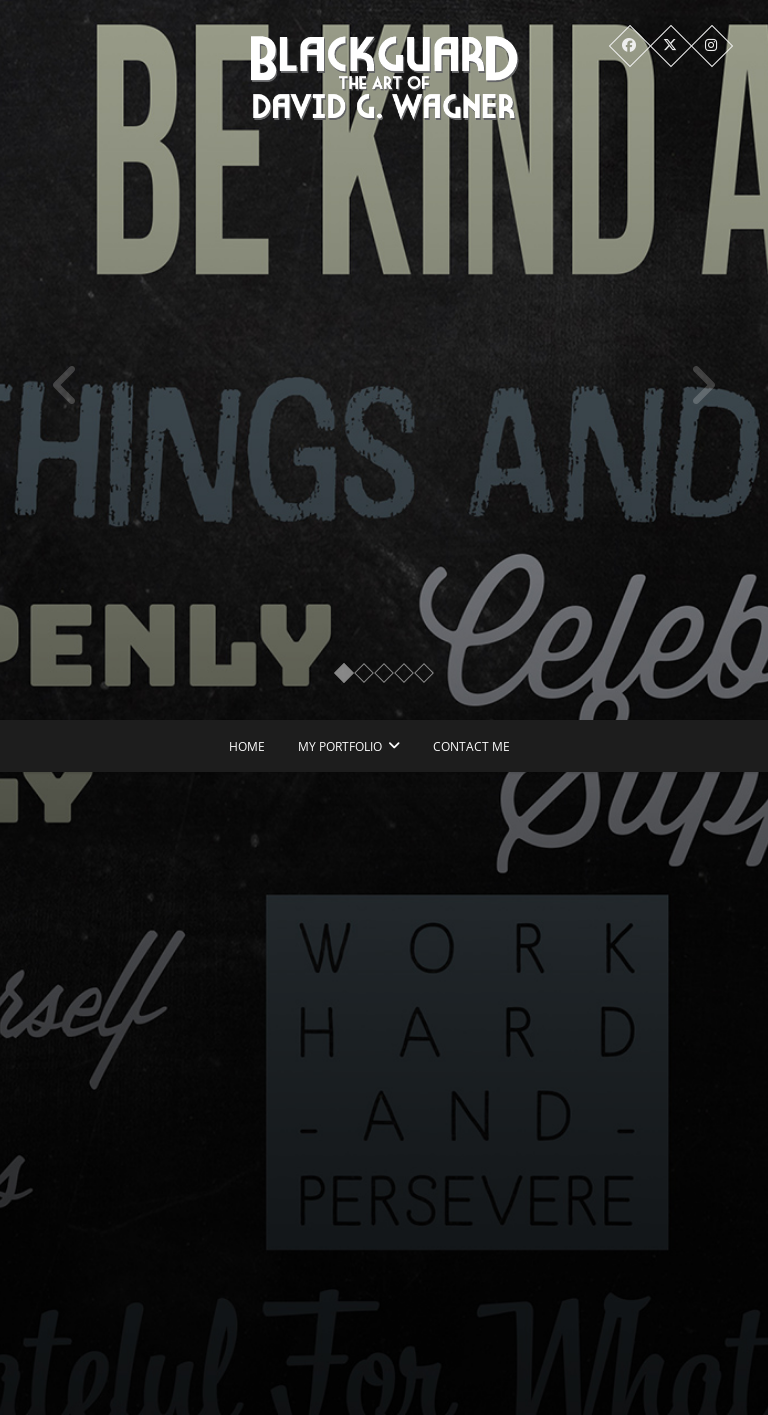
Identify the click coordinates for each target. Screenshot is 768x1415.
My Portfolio (340, 746)
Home (247, 746)
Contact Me (471, 746)
